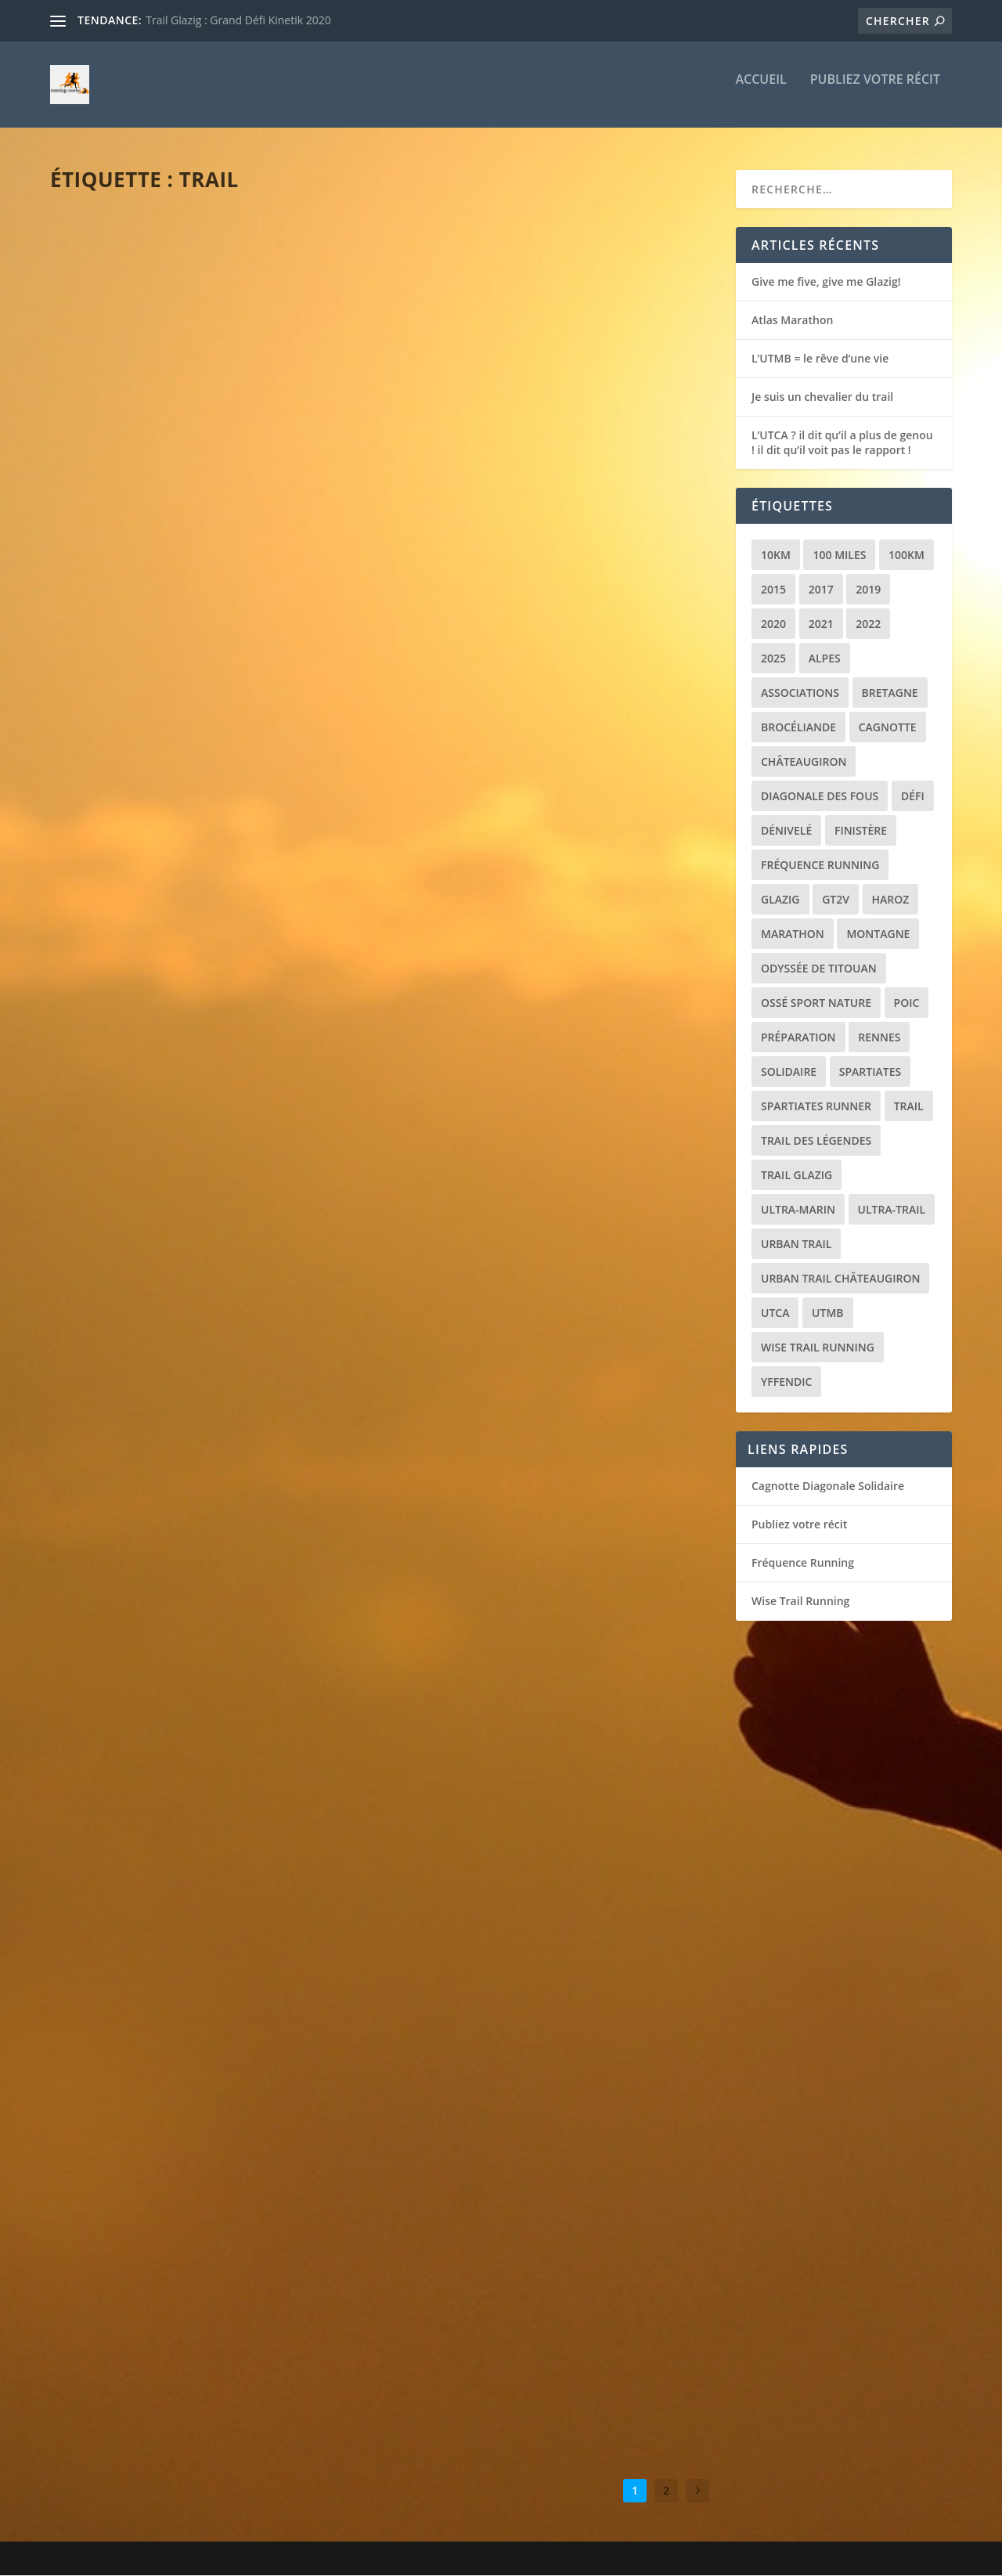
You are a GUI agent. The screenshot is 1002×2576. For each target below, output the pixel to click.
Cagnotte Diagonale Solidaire (828, 1485)
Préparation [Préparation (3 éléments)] (798, 1037)
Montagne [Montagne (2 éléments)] (878, 933)
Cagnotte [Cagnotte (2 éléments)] (888, 727)
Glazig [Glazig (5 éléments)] (780, 899)
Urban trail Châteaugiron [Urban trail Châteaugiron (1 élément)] (840, 1278)
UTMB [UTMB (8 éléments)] (827, 1312)
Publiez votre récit (875, 91)
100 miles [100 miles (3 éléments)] (839, 554)
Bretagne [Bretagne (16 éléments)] (890, 692)
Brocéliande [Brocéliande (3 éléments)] (798, 727)
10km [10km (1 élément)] (776, 554)
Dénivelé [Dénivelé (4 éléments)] (786, 830)
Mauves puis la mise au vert (509, 1910)
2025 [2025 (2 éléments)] (773, 658)
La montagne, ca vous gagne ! (518, 2283)
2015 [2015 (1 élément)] (773, 589)
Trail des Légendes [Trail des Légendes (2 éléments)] (816, 1140)
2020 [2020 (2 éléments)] (773, 623)
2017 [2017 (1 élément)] (821, 589)
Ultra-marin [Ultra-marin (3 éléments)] (798, 1209)
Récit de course (206, 444)
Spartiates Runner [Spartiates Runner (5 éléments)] (816, 1106)
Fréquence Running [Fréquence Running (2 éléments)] (820, 864)
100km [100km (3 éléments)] (906, 554)
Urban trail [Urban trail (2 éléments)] (796, 1243)
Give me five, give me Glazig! (826, 281)
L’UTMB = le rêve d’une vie (500, 419)
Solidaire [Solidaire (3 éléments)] (788, 1071)
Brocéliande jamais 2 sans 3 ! (171, 2316)
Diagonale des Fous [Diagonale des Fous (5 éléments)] (819, 795)
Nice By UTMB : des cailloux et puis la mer (201, 1562)
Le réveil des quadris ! (489, 792)
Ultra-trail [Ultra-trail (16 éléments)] (892, 1209)
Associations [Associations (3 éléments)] (800, 692)
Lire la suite (110, 525)
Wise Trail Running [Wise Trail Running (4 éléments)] (817, 1347)
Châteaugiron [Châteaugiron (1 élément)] (803, 761)
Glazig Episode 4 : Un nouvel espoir (537, 1165)
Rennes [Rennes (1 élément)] (879, 1037)
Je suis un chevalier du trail (170, 792)
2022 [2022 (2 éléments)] (868, 623)
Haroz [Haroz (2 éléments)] (891, 899)
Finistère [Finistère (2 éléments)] (860, 830)
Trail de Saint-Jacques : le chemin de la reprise (208, 1173)
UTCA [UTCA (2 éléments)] (775, 1312)
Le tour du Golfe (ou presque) (519, 1537)
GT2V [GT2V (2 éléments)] (835, 899)
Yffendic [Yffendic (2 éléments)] (786, 1381)
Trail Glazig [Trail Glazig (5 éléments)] (796, 1174)
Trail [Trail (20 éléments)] (909, 1106)
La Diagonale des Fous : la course (189, 1943)
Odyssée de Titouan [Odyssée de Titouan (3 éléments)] (819, 968)
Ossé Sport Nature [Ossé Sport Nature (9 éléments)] (816, 1002)
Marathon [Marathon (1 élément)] (792, 933)
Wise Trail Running (800, 1601)
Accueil (760, 91)
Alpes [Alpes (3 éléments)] (825, 658)
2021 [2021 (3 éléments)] (821, 623)
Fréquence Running (803, 1563)
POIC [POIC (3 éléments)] (907, 1002)
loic (90, 444)
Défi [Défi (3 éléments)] (913, 795)
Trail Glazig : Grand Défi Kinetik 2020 (238, 20)
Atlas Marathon (126, 419)
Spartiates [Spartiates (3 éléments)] (870, 1071)
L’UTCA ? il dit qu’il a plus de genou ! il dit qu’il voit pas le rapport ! (842, 442)
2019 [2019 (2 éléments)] (868, 589)
